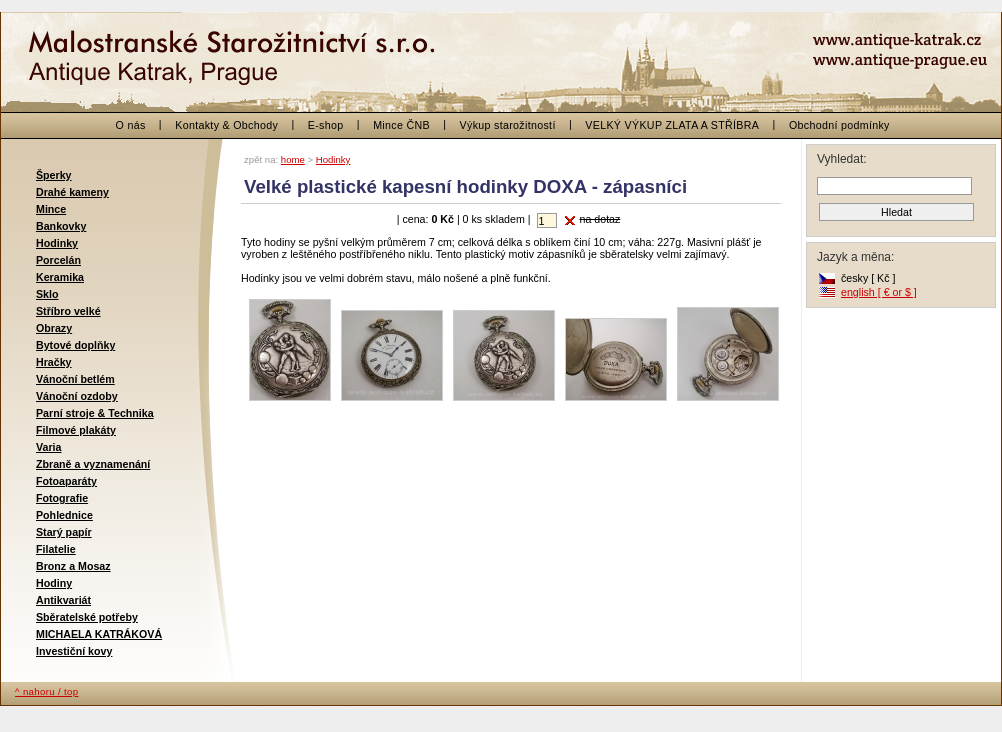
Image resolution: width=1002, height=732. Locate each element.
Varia (48, 447)
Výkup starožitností (508, 125)
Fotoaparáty (66, 481)
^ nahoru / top (46, 691)
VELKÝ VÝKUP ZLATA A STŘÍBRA (672, 125)
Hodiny (54, 583)
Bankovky (61, 226)
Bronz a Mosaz (73, 566)
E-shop (326, 125)
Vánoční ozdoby (77, 396)
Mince (51, 209)
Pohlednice (64, 515)
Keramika (60, 277)
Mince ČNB (401, 125)
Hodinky (57, 243)
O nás (131, 125)
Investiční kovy (74, 651)
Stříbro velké (68, 311)
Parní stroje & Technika (95, 413)
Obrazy (54, 328)
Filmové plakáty (76, 430)
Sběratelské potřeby (87, 617)
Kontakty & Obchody (226, 125)
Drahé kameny (72, 192)
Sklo (47, 294)
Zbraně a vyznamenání (93, 464)
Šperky (54, 175)
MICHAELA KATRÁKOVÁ (99, 634)
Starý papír (64, 532)
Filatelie (56, 549)
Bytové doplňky (75, 345)
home (293, 159)
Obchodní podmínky (839, 125)
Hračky (54, 362)
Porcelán (58, 260)
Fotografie (62, 498)
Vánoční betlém (75, 379)
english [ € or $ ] (879, 292)
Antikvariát (63, 600)
